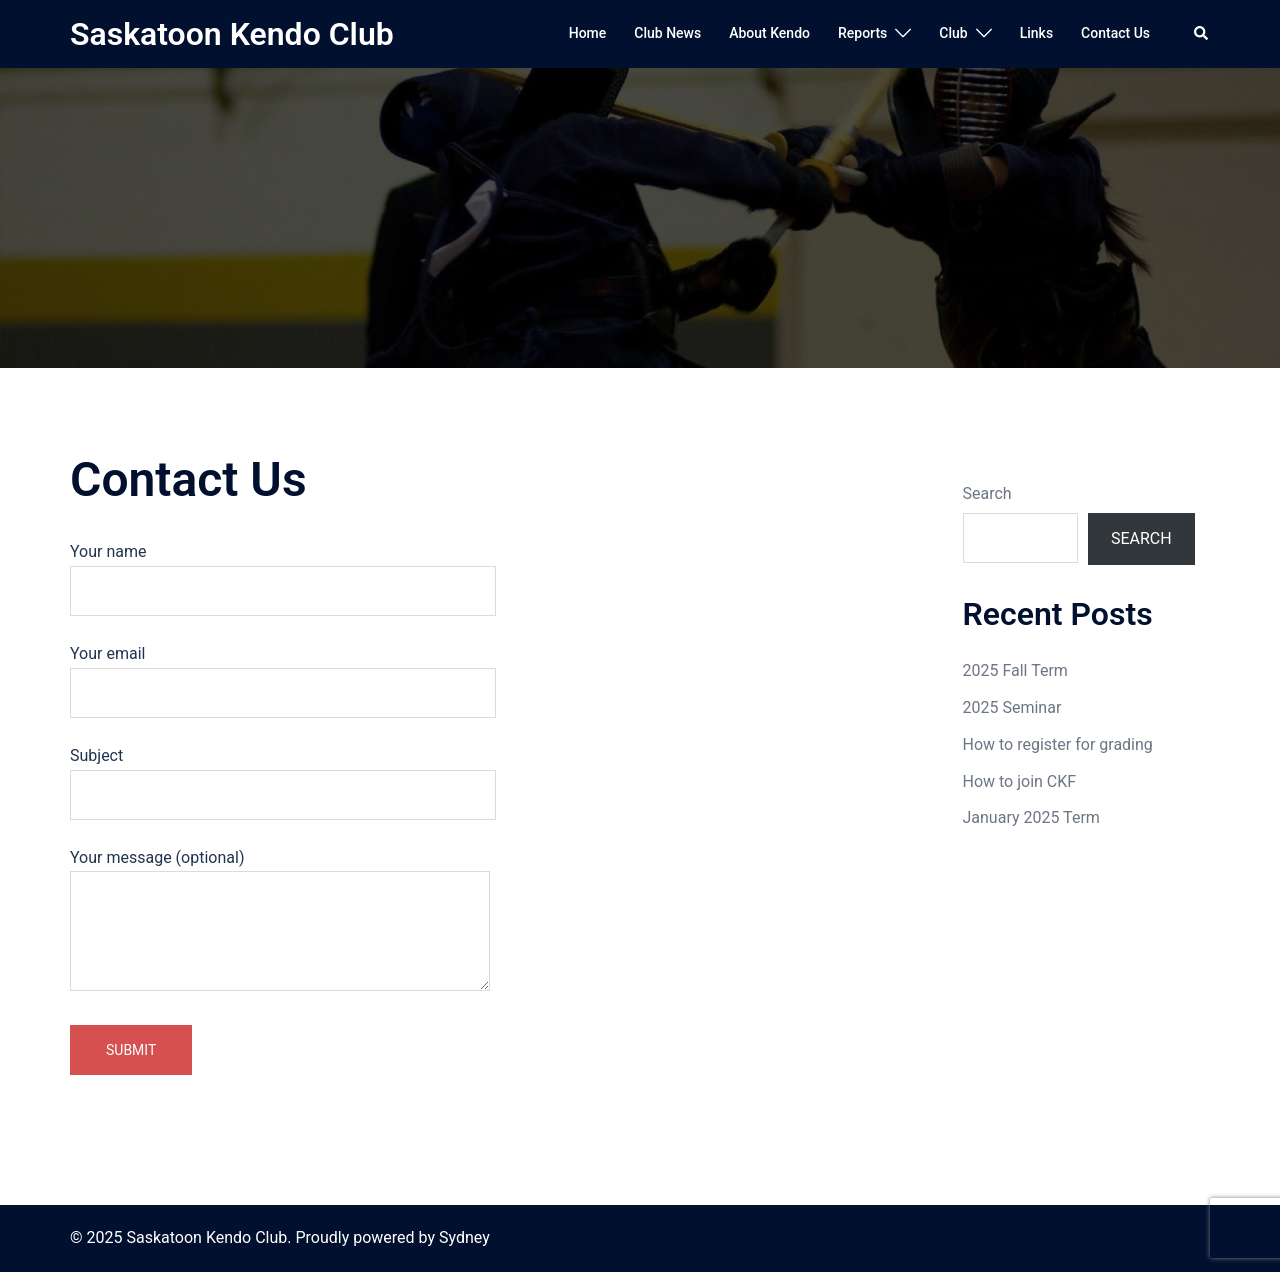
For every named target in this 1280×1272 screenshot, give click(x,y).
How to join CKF (1020, 781)
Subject (283, 775)
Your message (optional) (280, 922)
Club (953, 33)
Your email (283, 673)
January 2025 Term (1031, 817)
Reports (862, 33)
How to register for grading (1058, 744)
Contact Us (1115, 33)
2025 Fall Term (1015, 670)
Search (987, 493)
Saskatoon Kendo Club (232, 34)
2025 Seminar (1012, 707)
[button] (1202, 34)
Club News (667, 33)
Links (1036, 33)
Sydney (464, 1237)
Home (588, 33)
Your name (283, 571)
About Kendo (769, 33)
